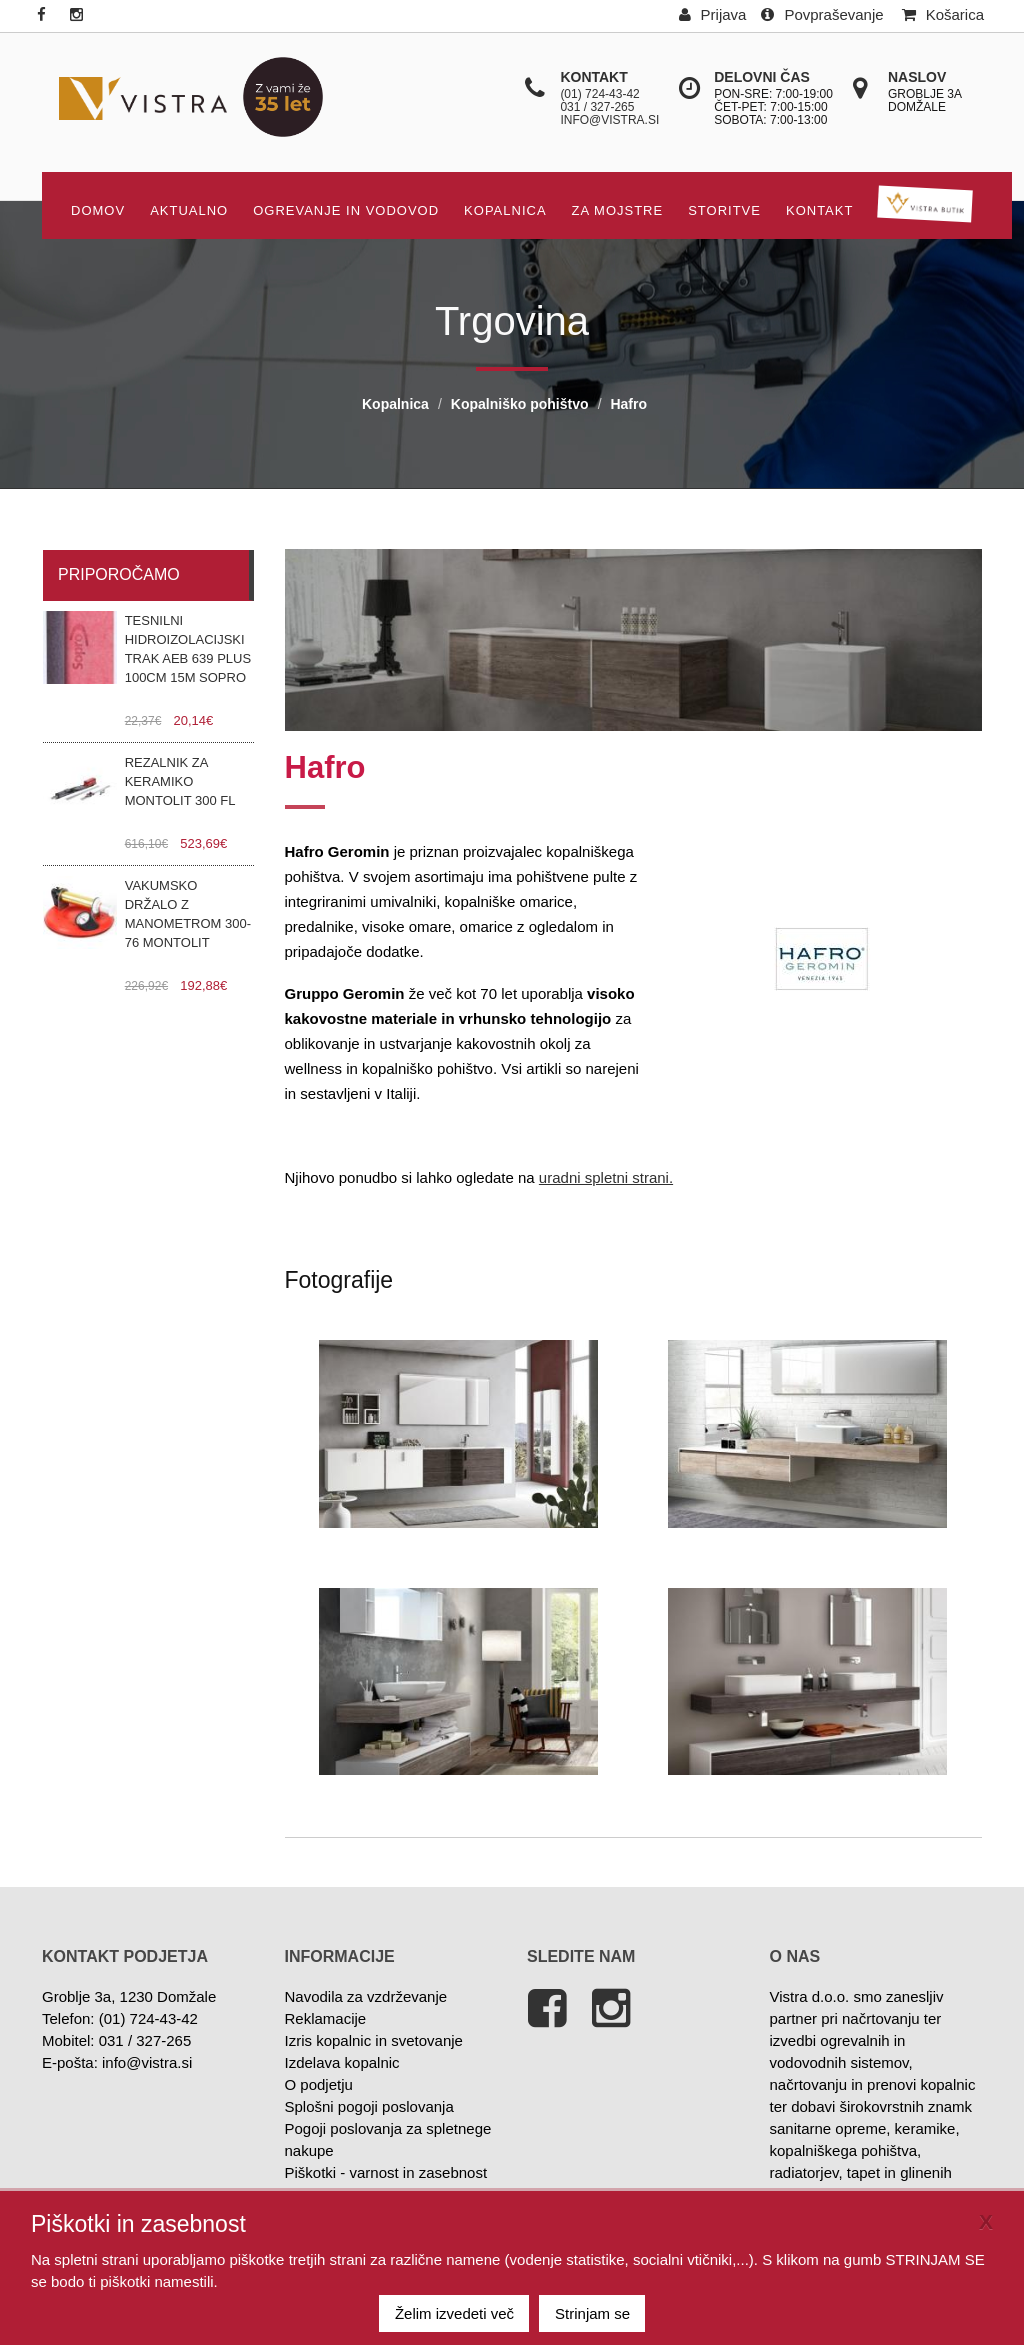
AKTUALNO (189, 210)
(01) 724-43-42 (599, 94)
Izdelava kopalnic (342, 2062)
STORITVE (724, 210)
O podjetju (319, 2084)
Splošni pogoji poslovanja (369, 2106)
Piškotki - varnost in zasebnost (386, 2172)
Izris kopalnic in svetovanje (374, 2040)
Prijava (713, 14)
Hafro (628, 404)
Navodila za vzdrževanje (366, 1996)
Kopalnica (505, 210)
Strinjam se (592, 2313)
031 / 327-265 (597, 107)
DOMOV (98, 210)
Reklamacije (326, 2018)
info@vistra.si (609, 120)
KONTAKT (819, 210)
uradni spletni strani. (606, 1177)
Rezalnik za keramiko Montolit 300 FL (180, 781)
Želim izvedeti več (454, 2313)
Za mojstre (618, 210)
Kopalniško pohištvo (520, 404)
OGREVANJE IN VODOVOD (346, 210)
